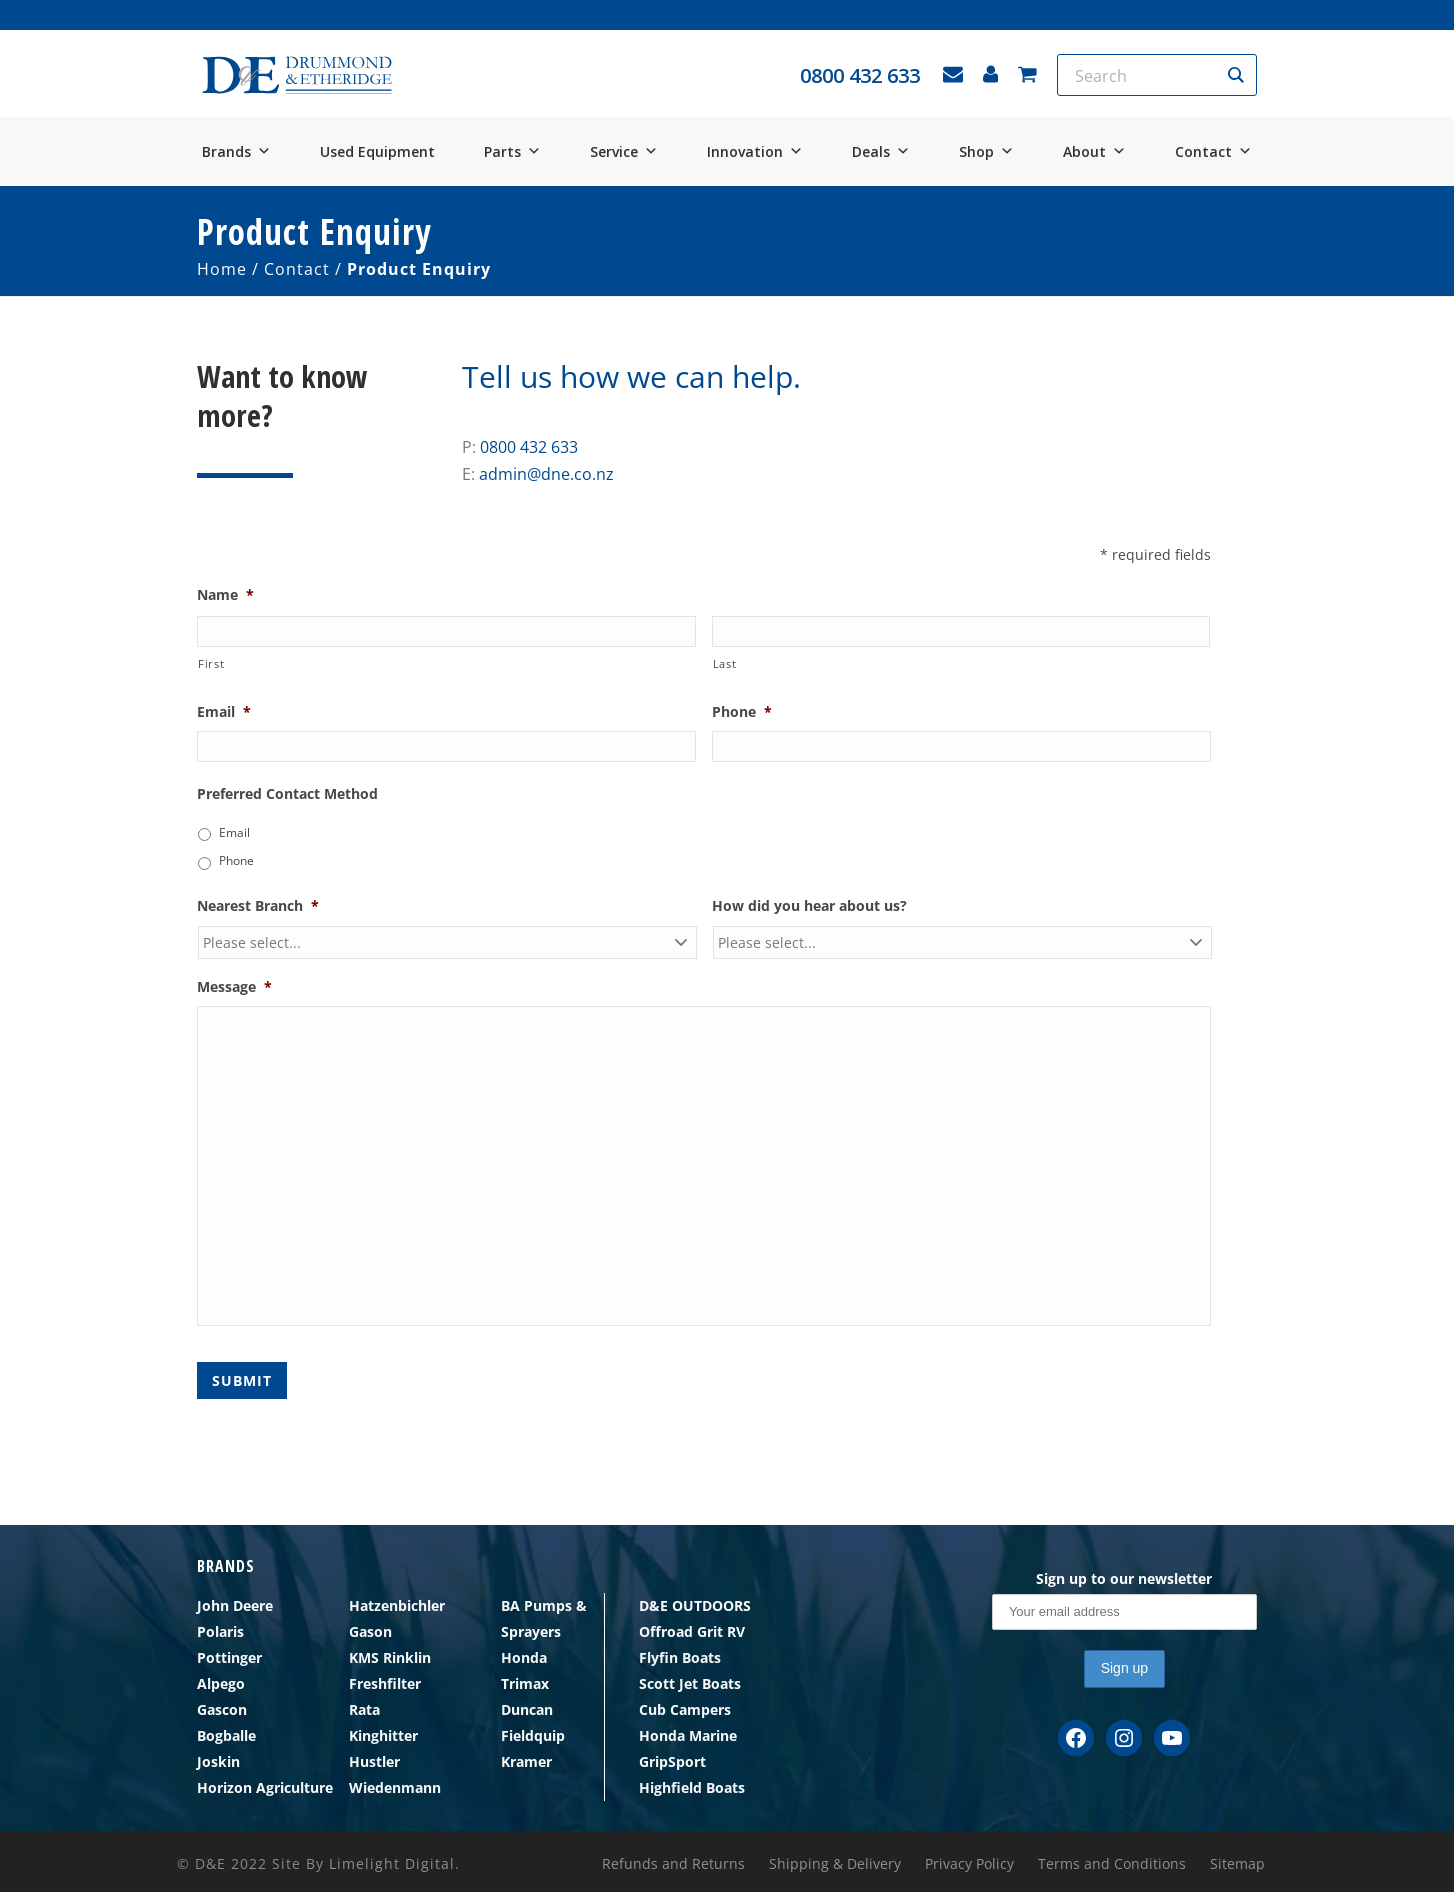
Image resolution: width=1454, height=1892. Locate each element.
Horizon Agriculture (265, 1787)
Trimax (525, 1683)
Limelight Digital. (394, 1863)
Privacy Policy (969, 1864)
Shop (986, 151)
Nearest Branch (258, 906)
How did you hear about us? (809, 906)
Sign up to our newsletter (1124, 1578)
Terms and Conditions (1112, 1864)
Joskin (218, 1761)
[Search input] (1144, 75)
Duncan (527, 1709)
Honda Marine (688, 1735)
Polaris (220, 1631)
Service (624, 151)
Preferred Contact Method (287, 794)
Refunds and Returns (673, 1864)
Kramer (526, 1761)
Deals (881, 151)
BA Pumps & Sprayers (544, 1618)
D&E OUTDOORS (695, 1605)
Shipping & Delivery (835, 1864)
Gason (370, 1631)
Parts (512, 151)
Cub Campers (685, 1709)
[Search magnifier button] (1236, 75)
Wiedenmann (395, 1787)
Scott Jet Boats (690, 1683)
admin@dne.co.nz (546, 474)
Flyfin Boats (680, 1657)
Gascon (222, 1709)
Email (224, 712)
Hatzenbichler (397, 1605)
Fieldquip (533, 1735)
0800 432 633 (529, 447)
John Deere (235, 1605)
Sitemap (1237, 1864)
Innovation (755, 151)
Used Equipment (377, 151)
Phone (742, 712)
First (211, 663)
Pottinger (229, 1657)
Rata (364, 1709)
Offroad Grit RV (692, 1631)
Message (234, 987)
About (1094, 151)
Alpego (221, 1683)
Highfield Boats (692, 1787)
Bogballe (226, 1735)
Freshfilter (385, 1683)
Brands (236, 151)
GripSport (672, 1761)
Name (225, 595)
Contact (1213, 151)
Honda (524, 1657)
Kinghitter (383, 1735)
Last (725, 663)
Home (222, 269)
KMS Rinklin (390, 1657)
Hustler (374, 1761)
